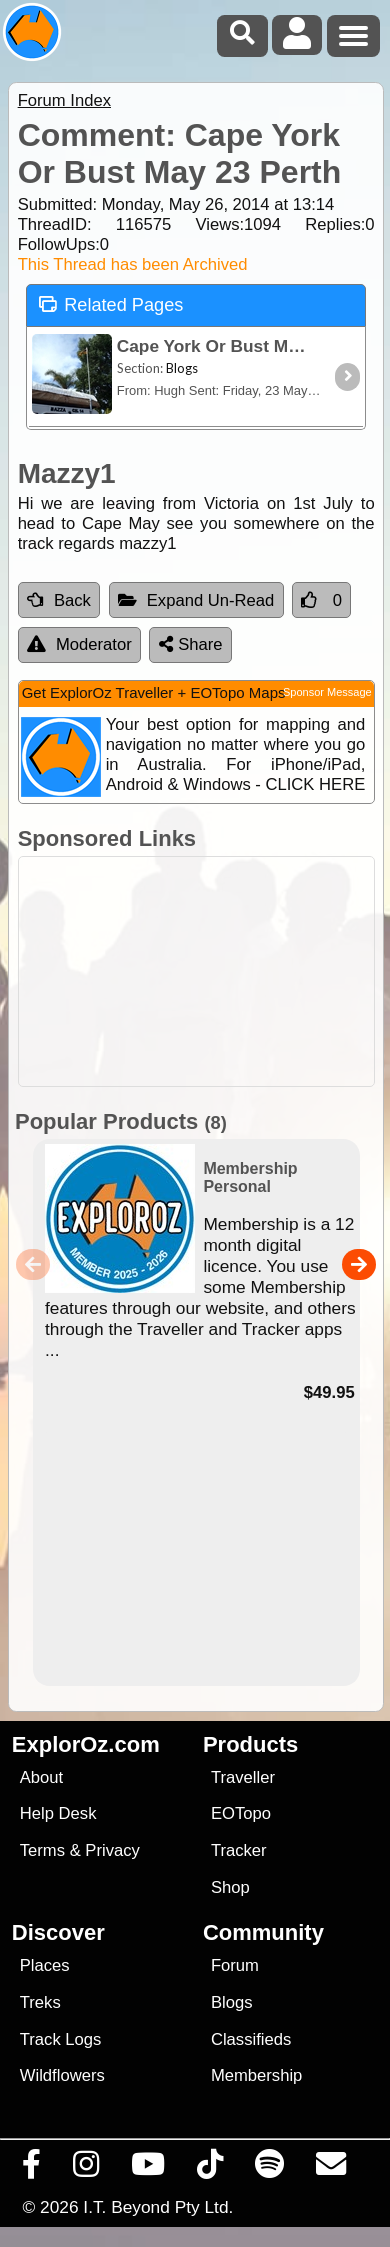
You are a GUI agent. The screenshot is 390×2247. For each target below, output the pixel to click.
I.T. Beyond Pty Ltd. (158, 2207)
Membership (256, 2075)
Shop (230, 1887)
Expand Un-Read (196, 600)
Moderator (79, 644)
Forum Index (64, 100)
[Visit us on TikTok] (210, 2169)
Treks (40, 2002)
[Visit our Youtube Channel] (148, 2169)
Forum (235, 1965)
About (41, 1777)
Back (59, 600)
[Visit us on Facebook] (32, 2169)
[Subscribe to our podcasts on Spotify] (270, 2169)
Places (45, 1965)
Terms (42, 1850)
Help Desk (58, 1813)
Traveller (243, 1777)
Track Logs (61, 2039)
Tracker (239, 1850)
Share (191, 644)
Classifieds (251, 2039)
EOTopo (241, 1813)
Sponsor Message (327, 692)
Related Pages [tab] (111, 303)
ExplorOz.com (86, 1744)
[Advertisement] (205, 971)
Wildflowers (62, 2075)
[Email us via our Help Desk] (331, 2169)
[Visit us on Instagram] (86, 2169)
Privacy (112, 1850)
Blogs (232, 2002)
